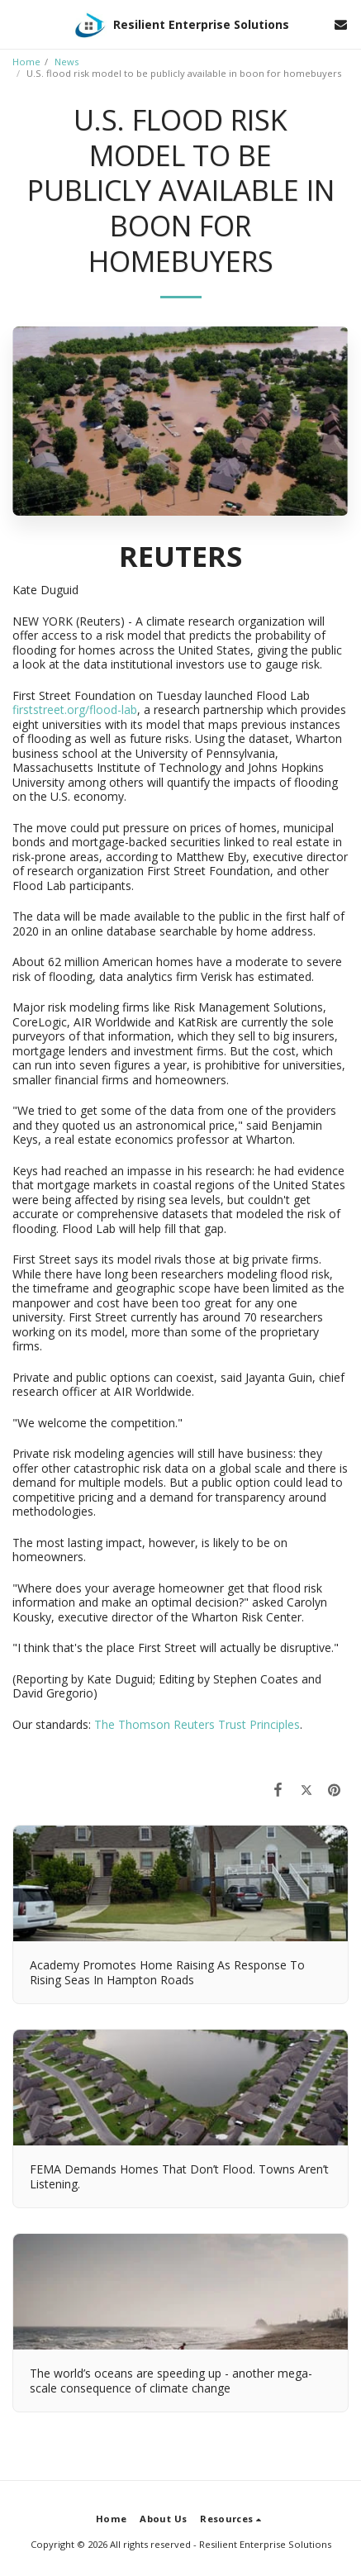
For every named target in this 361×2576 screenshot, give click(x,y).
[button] (18, 23)
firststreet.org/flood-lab (74, 709)
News (66, 61)
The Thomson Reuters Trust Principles (197, 1724)
